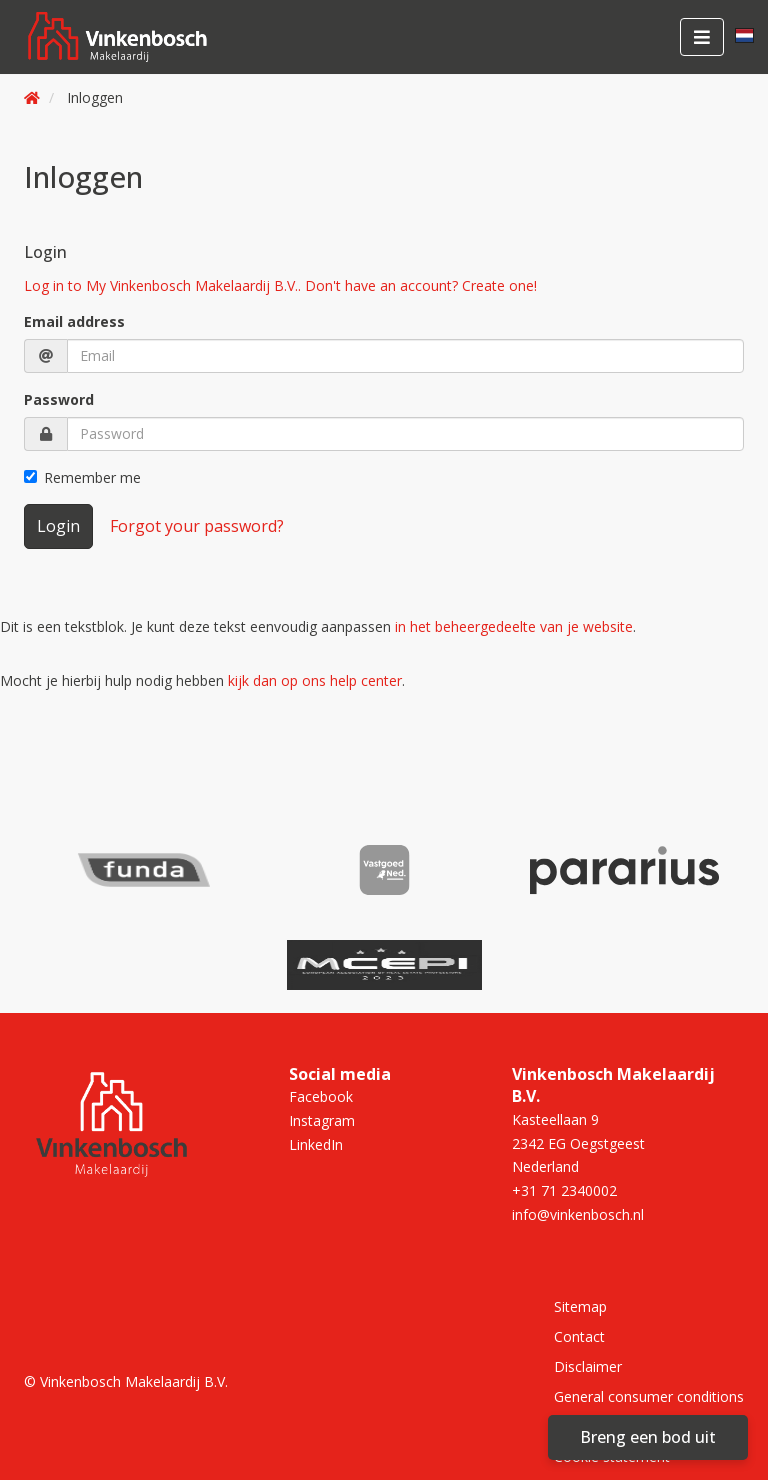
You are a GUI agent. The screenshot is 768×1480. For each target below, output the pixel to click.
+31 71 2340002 (564, 1190)
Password (59, 399)
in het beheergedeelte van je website (514, 626)
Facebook (321, 1096)
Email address (74, 321)
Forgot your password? (197, 526)
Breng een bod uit (648, 1437)
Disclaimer (588, 1366)
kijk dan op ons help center (315, 680)
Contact (579, 1336)
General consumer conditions (649, 1396)
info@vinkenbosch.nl (578, 1214)
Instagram (322, 1120)
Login (58, 526)
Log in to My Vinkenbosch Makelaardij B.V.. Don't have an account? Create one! (280, 285)
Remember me (82, 477)
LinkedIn (316, 1144)
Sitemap (580, 1306)
